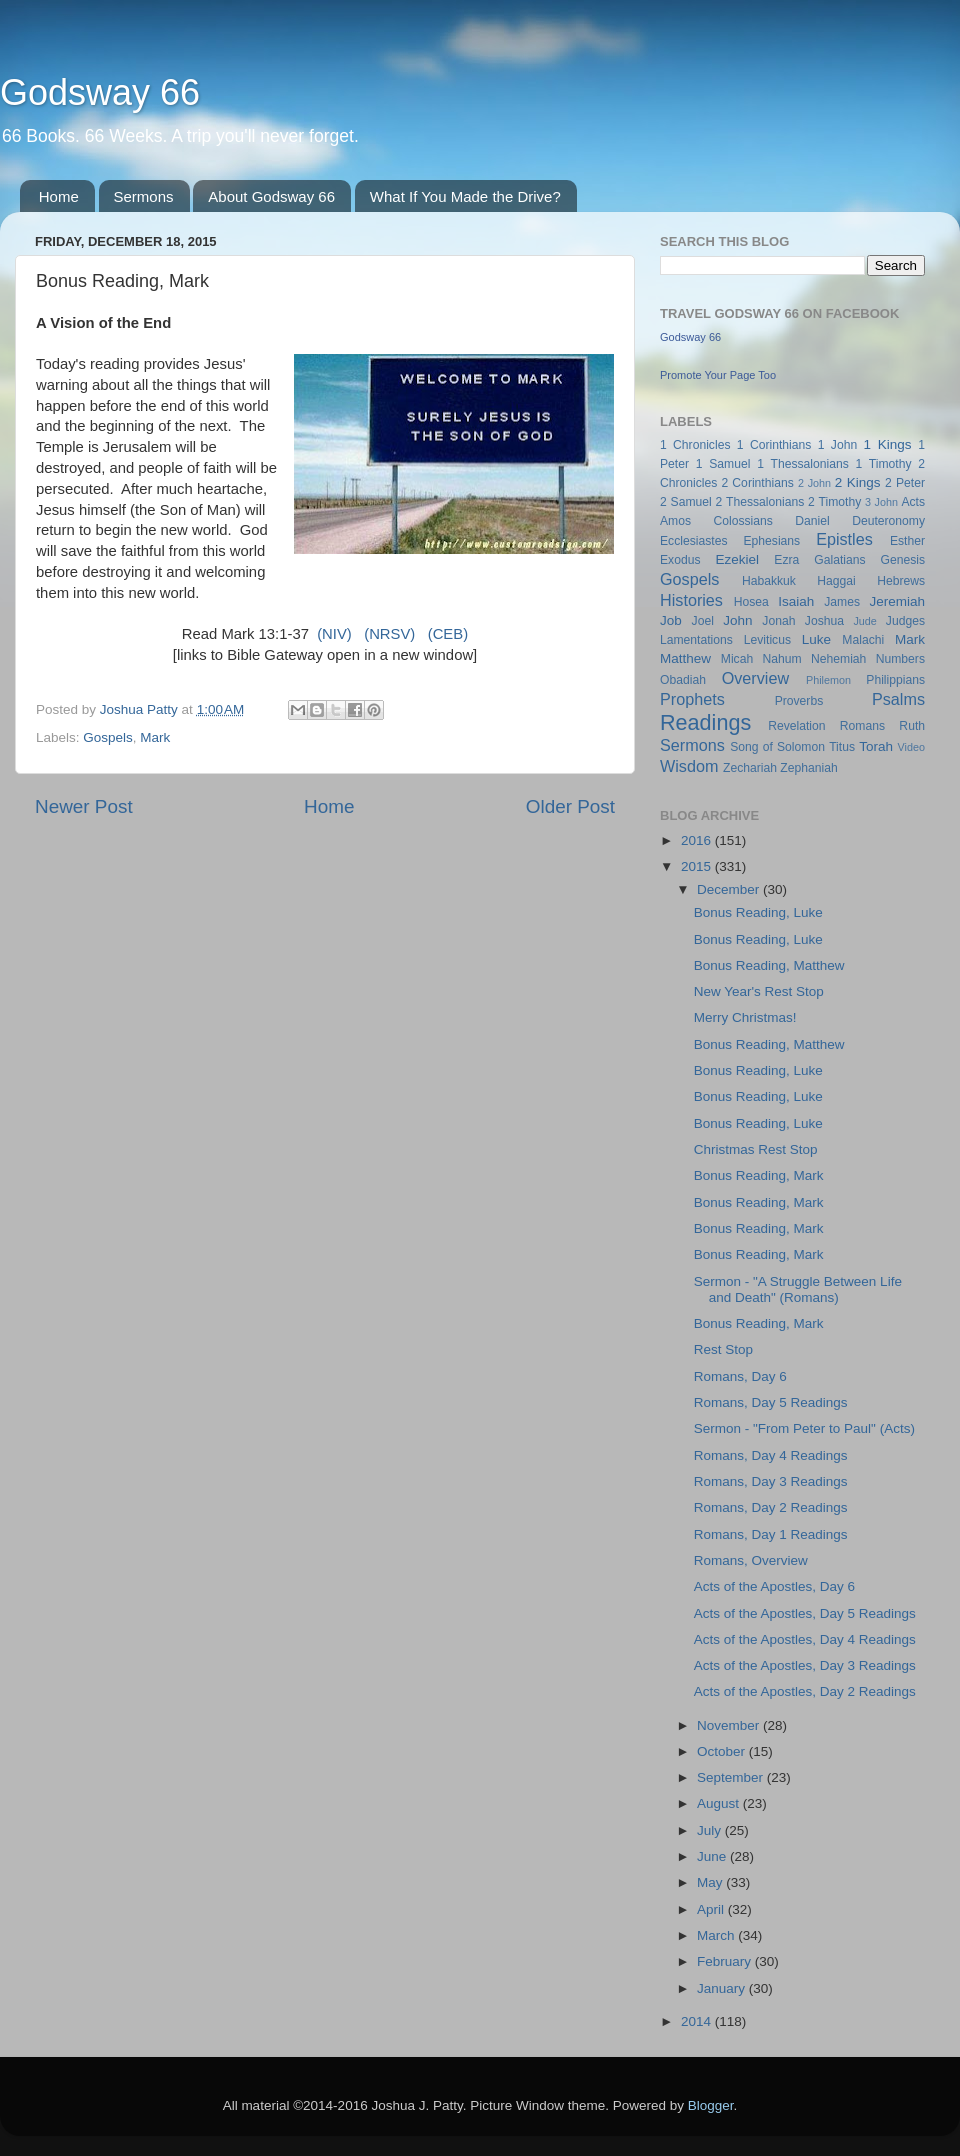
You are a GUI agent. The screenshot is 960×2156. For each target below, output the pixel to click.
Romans (862, 726)
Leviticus (767, 640)
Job (671, 620)
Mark (155, 737)
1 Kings (888, 444)
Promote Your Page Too (718, 375)
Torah (876, 746)
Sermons (144, 196)
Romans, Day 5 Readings (771, 1402)
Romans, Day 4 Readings (771, 1455)
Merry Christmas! (745, 1017)
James (842, 602)
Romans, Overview (751, 1560)
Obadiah (683, 680)
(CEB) (448, 634)
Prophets (692, 699)
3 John (881, 502)
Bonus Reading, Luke (758, 912)
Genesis (902, 560)
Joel (703, 621)
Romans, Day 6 (740, 1376)
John (737, 620)
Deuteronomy (888, 521)
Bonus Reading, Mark (759, 1175)
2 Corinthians (757, 483)
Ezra (786, 560)
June (713, 1856)
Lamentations (696, 640)
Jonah (778, 621)
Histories (691, 600)
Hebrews (901, 581)
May (711, 1882)
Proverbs (799, 701)
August (720, 1803)
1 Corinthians (774, 445)
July (711, 1830)
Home (59, 196)
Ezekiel (737, 559)
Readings (705, 722)
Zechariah (750, 768)
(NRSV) (389, 634)
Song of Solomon (777, 747)
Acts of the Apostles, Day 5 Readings (805, 1613)
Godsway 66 (100, 92)
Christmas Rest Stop (756, 1149)
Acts (913, 502)
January (723, 1988)
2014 (698, 2021)
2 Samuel (686, 502)
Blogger (711, 2105)
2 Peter (905, 483)
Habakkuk (769, 581)
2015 (698, 866)
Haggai (836, 581)
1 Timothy (884, 464)
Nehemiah (838, 659)
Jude (864, 621)
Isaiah (796, 601)
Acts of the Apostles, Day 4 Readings (805, 1639)
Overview (755, 678)
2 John (814, 483)
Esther (907, 541)
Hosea (751, 602)
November (730, 1725)
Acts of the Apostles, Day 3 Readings (805, 1665)
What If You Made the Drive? (465, 196)
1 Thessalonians (803, 464)
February (726, 1961)
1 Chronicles (695, 445)
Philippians (895, 680)
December (730, 889)
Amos (675, 521)
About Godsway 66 (271, 196)
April (712, 1909)
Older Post (570, 806)
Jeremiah (898, 601)
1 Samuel (723, 464)
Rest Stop (723, 1349)
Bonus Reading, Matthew (769, 965)
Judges (905, 621)
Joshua (824, 621)
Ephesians (771, 541)
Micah (737, 659)
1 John (837, 445)
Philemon (828, 680)
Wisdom (689, 766)
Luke (816, 639)
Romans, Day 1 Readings (771, 1534)
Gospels (108, 737)
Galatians (839, 560)
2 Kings (858, 482)
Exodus (680, 560)
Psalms (898, 699)
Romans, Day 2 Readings (771, 1507)
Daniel (812, 521)
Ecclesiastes (693, 541)
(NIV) (334, 634)
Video (911, 747)
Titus (842, 747)
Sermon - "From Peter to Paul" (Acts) (804, 1428)
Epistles (844, 539)
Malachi (863, 640)
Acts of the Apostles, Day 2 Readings (805, 1691)
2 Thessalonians (760, 502)
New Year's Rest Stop (759, 991)
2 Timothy (834, 502)
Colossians (742, 521)
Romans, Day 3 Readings (771, 1481)
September (732, 1777)
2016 (698, 840)
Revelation (796, 726)
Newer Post (84, 806)
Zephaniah (808, 768)
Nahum (782, 659)
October (723, 1751)
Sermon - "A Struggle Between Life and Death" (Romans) (798, 1289)
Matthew (685, 658)
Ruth (912, 726)
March (717, 1935)
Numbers (900, 659)
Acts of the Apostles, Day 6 (774, 1586)
